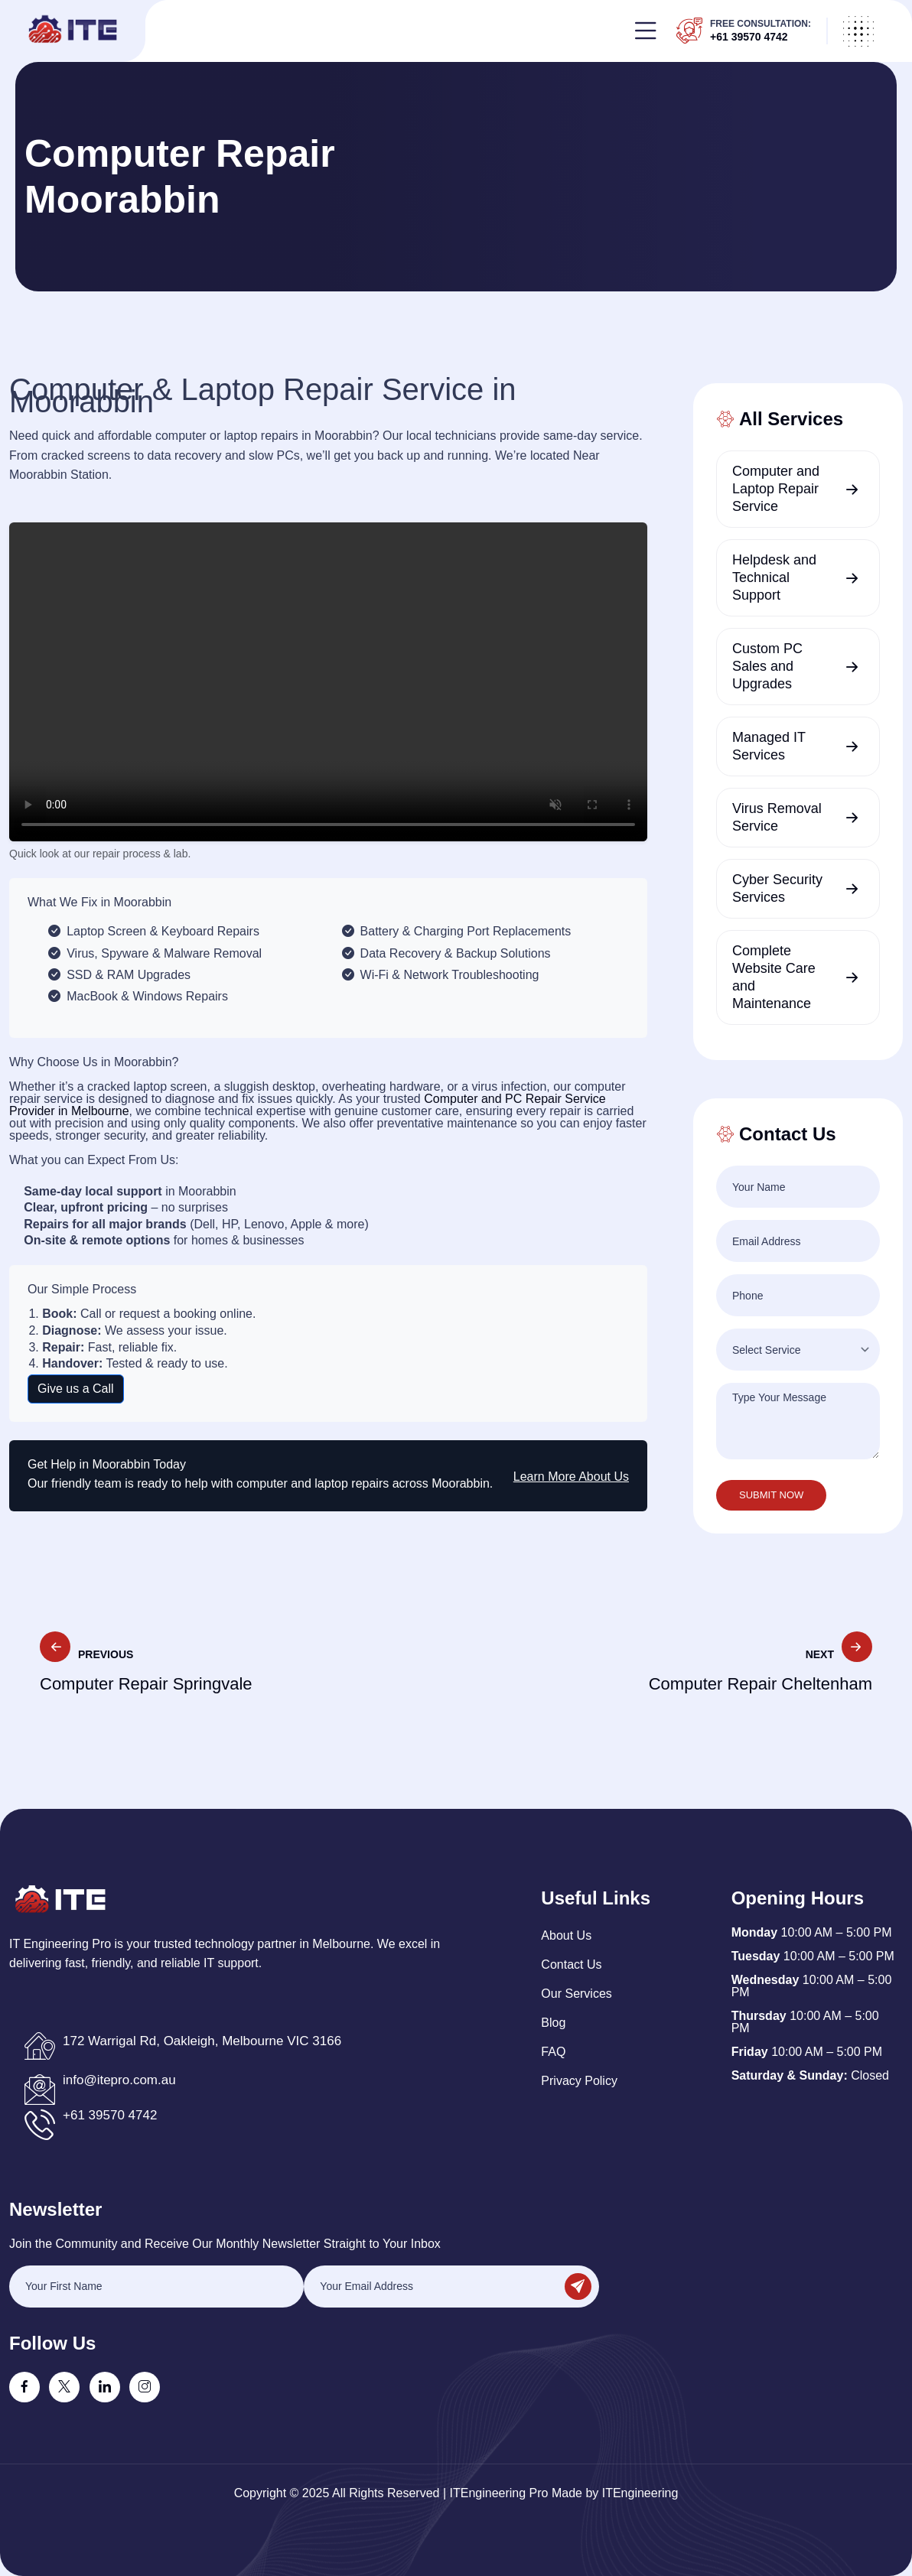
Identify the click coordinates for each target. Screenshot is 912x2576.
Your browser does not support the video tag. (328, 681)
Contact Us (571, 1964)
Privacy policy (579, 2080)
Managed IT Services (769, 746)
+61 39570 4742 (749, 37)
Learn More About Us (571, 1476)
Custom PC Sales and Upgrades (767, 666)
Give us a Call (75, 1388)
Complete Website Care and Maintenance (774, 977)
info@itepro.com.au (119, 2080)
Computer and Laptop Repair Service (775, 488)
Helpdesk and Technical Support (774, 577)
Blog (553, 2022)
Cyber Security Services (777, 888)
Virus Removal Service (777, 817)
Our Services (576, 1993)
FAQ (553, 2051)
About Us (566, 1935)
